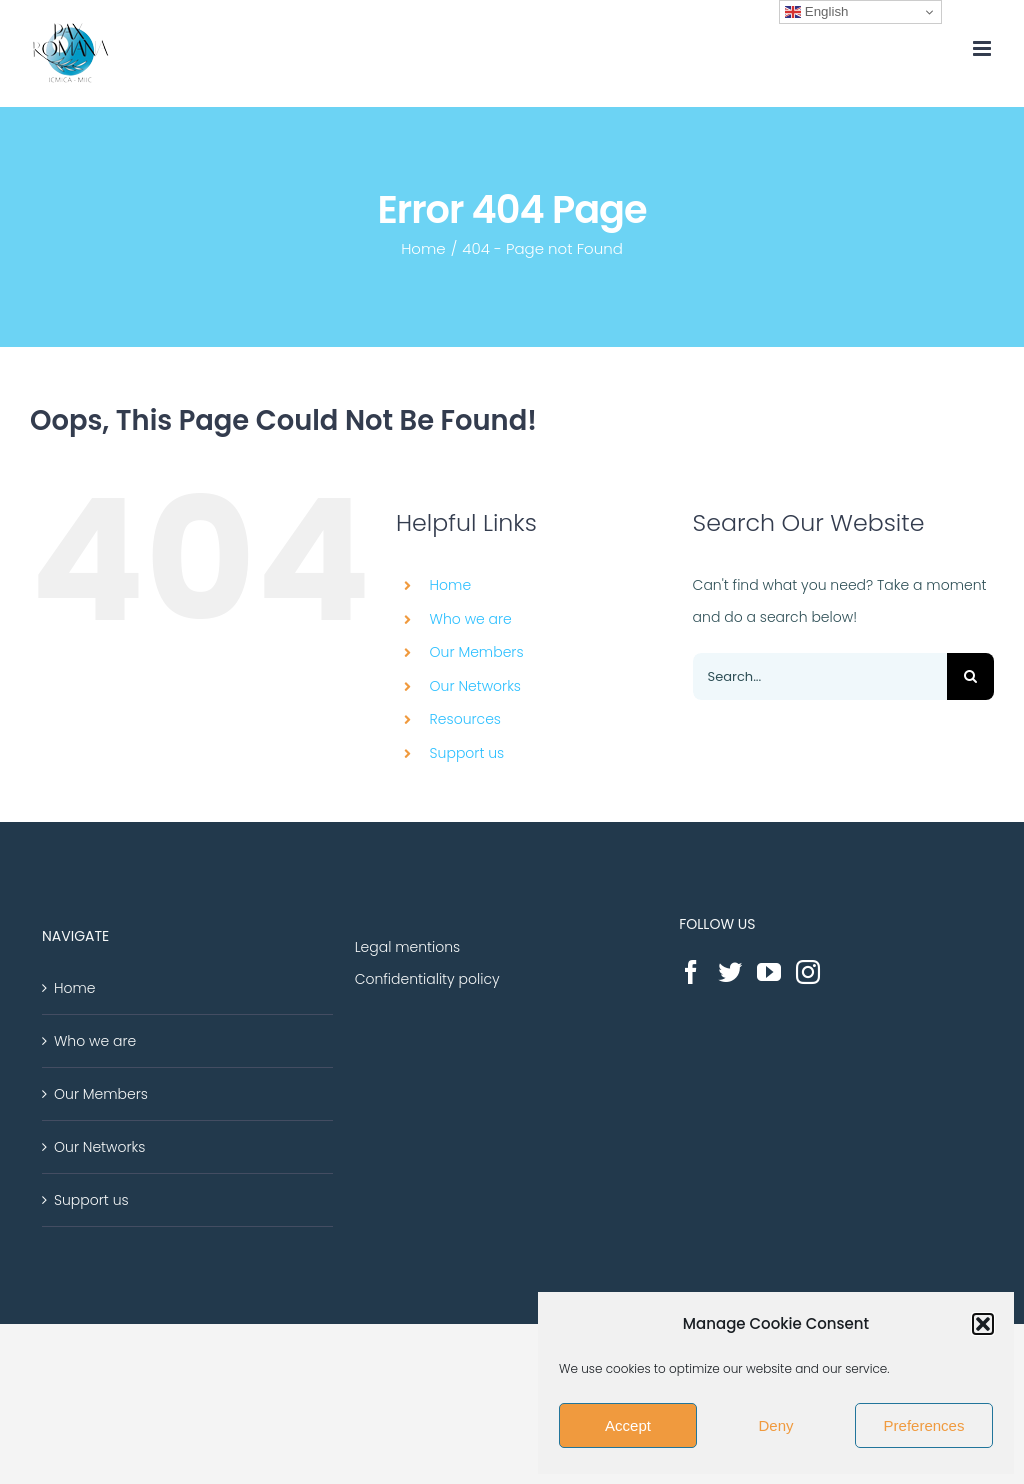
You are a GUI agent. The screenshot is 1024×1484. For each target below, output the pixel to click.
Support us (467, 753)
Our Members (477, 652)
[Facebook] (691, 972)
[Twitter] (730, 972)
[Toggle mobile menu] (983, 48)
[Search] (970, 676)
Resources (465, 719)
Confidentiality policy (427, 979)
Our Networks (475, 686)
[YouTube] (769, 972)
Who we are (471, 619)
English (816, 12)
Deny (775, 1425)
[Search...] (820, 676)
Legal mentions (408, 947)
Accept (628, 1425)
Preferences (924, 1425)
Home (451, 585)
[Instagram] (808, 972)
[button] (983, 1324)
